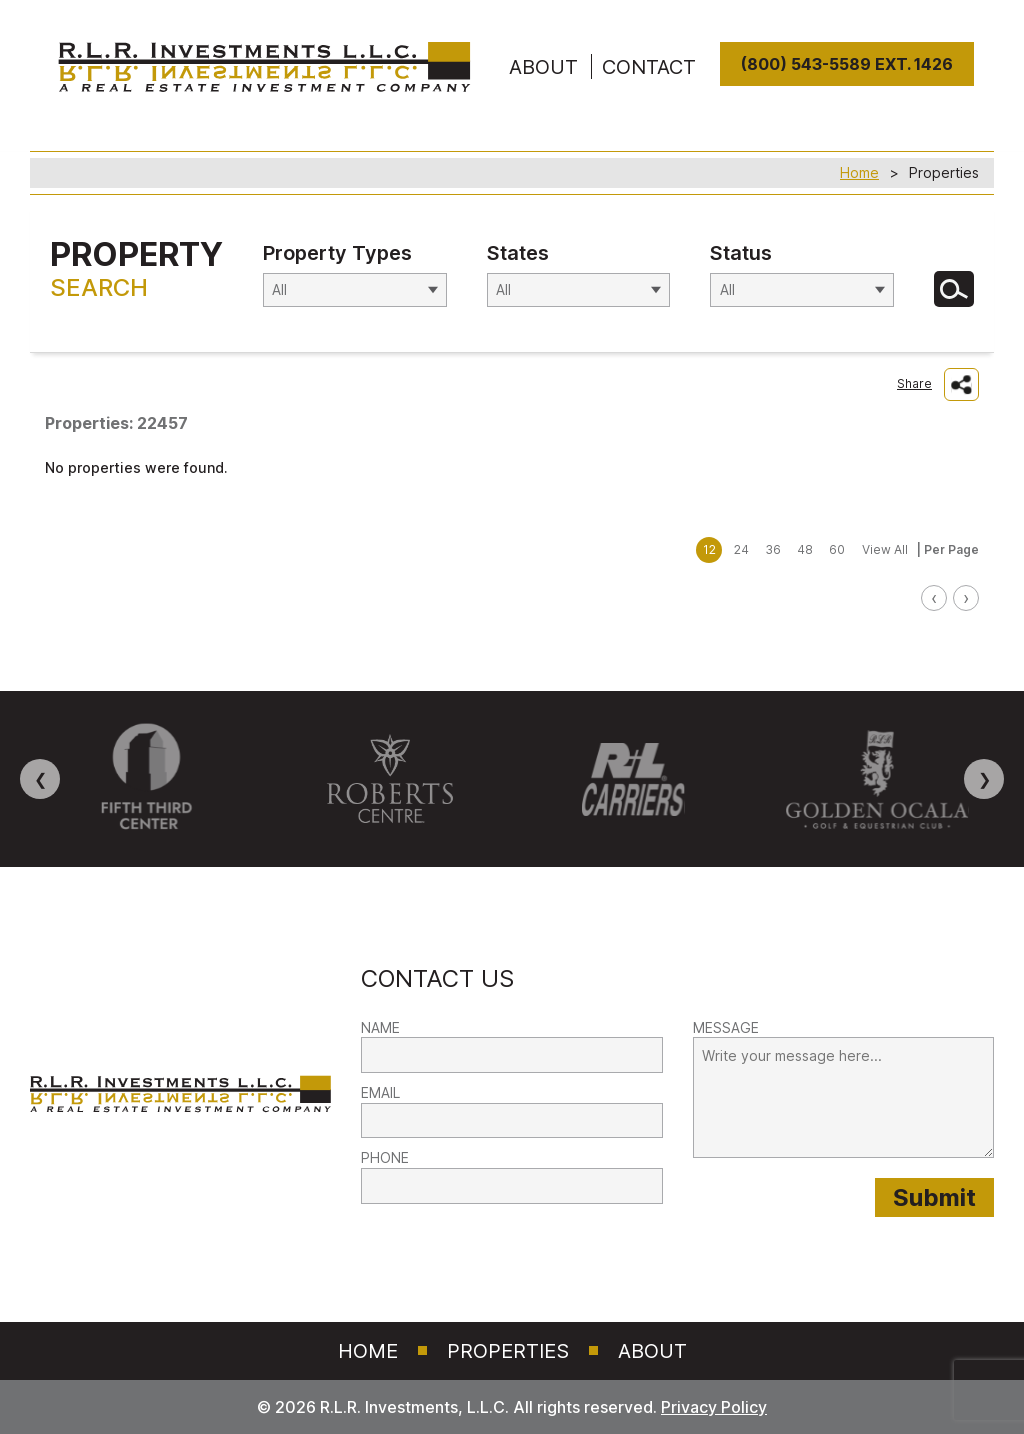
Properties (508, 1351)
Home (859, 172)
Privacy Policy (714, 1407)
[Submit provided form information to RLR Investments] (934, 1197)
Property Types (337, 253)
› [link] (966, 597)
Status (741, 253)
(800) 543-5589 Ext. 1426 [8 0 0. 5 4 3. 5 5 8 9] (847, 64)
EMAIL (380, 1092)
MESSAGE (726, 1027)
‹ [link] (934, 597)
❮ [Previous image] (40, 779)
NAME (380, 1027)
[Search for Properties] (954, 289)
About (652, 1351)
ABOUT (543, 67)
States (518, 253)
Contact (649, 67)
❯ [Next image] (984, 779)
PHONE (385, 1157)
